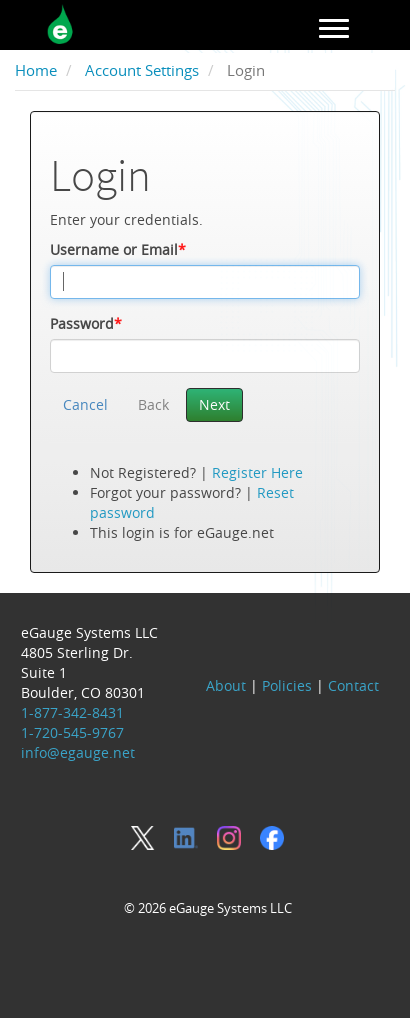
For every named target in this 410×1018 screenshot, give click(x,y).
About (226, 685)
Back (153, 404)
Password (86, 323)
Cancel (85, 404)
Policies (287, 685)
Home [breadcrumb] (36, 70)
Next (214, 404)
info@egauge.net (78, 752)
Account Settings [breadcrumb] (142, 70)
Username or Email (118, 249)
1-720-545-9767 (72, 732)
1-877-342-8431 (72, 712)
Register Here (257, 472)
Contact (353, 685)
